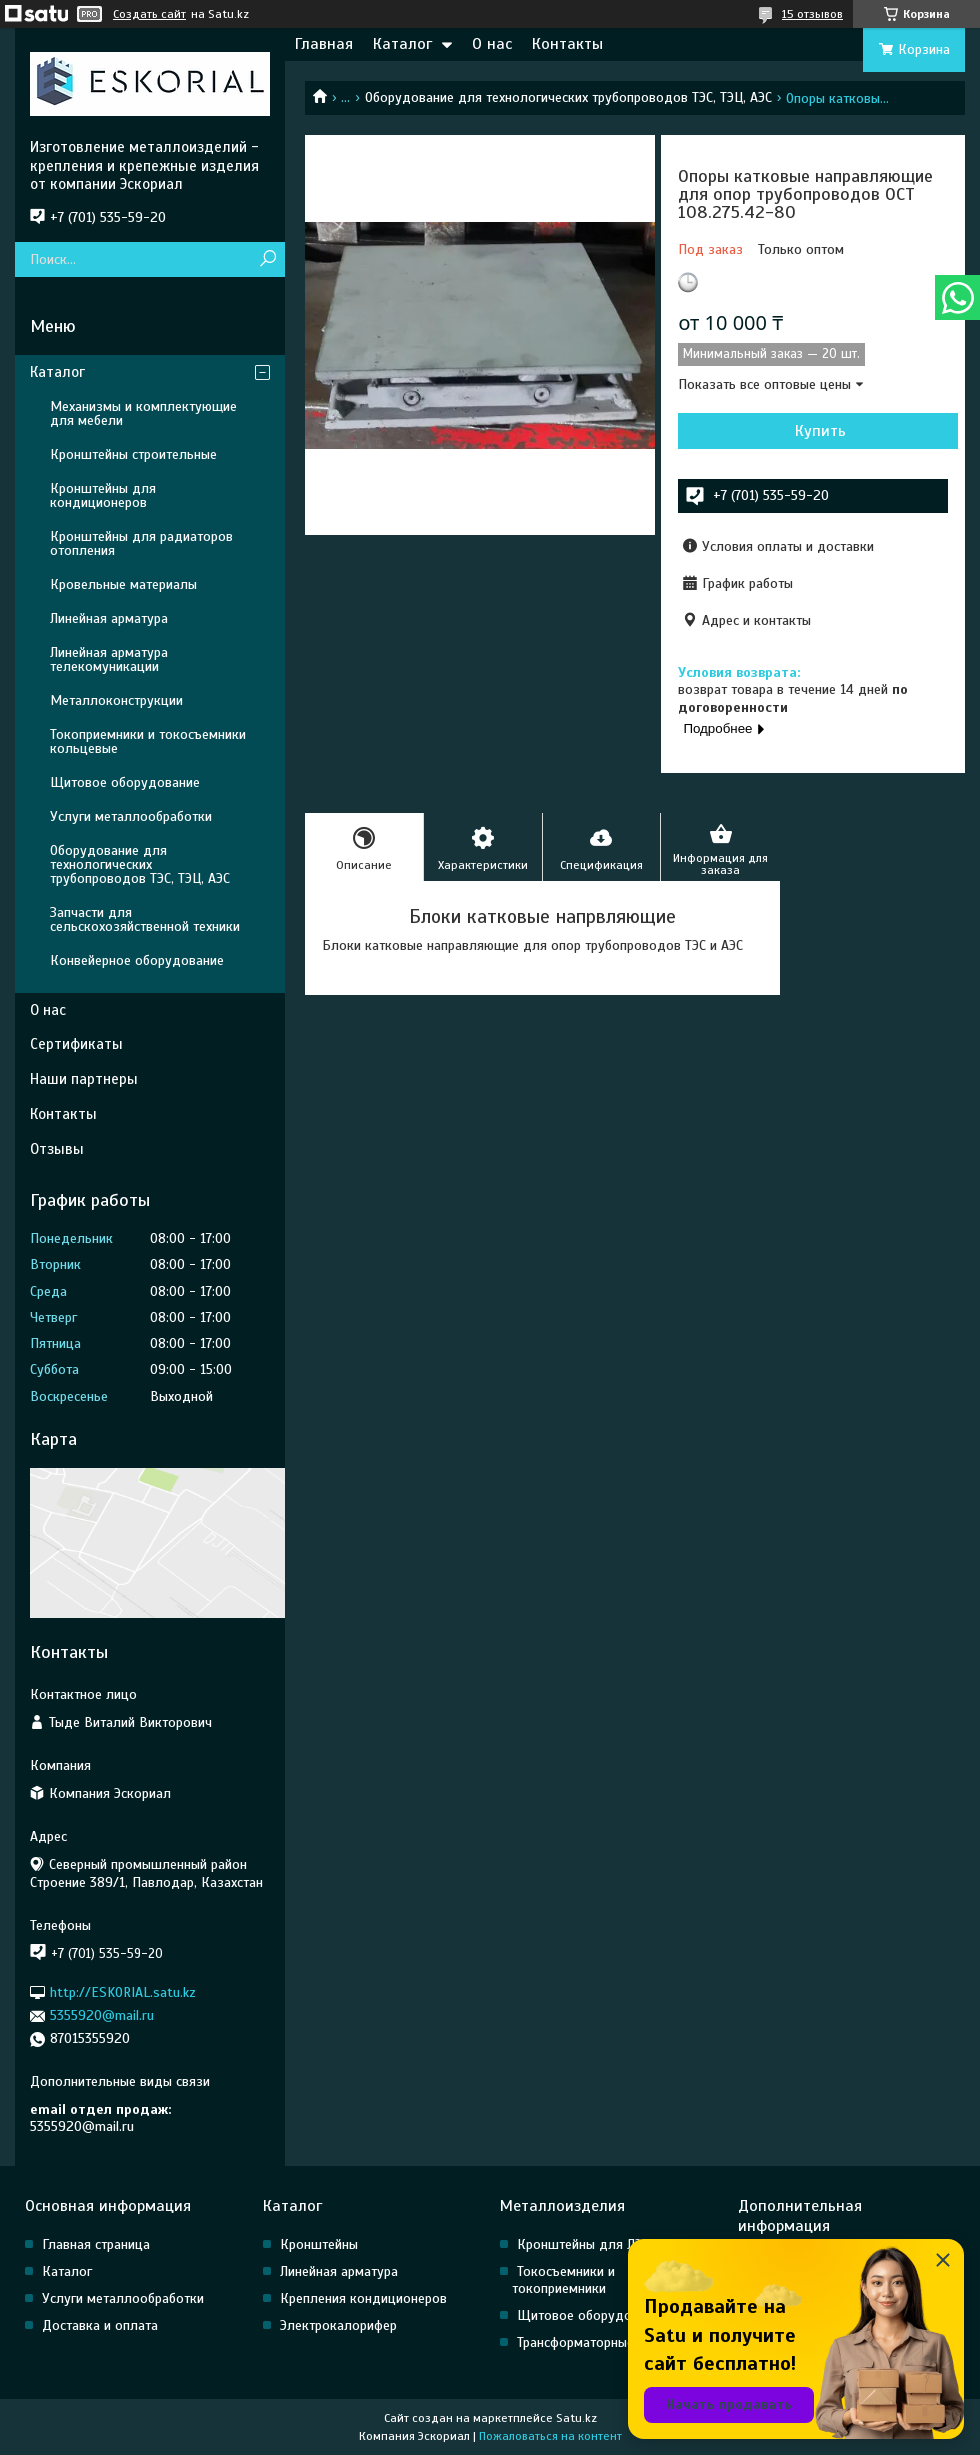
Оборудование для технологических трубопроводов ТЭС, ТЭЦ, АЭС (568, 97)
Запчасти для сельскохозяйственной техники (145, 919)
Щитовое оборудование (125, 782)
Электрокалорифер (338, 2325)
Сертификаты (76, 1044)
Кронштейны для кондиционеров (103, 495)
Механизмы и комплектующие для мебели (143, 413)
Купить (820, 431)
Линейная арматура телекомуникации (109, 659)
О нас (492, 44)
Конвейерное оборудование (137, 960)
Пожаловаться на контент (550, 2436)
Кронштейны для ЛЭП (584, 2244)
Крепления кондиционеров (363, 2298)
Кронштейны (319, 2244)
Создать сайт (149, 14)
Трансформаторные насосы (599, 2342)
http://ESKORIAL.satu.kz (123, 1992)
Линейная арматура (109, 618)
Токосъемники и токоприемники (563, 2280)
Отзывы (57, 1149)
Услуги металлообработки (131, 816)
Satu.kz (576, 2418)
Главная (324, 44)
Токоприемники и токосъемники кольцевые (148, 741)
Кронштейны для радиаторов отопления (141, 543)
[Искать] (267, 259)
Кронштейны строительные (133, 454)
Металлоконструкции (116, 700)
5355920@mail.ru (102, 2015)
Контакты (567, 44)
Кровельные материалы (123, 584)
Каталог (402, 44)
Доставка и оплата (100, 2325)
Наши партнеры (84, 1079)
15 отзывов (812, 14)
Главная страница (96, 2244)
